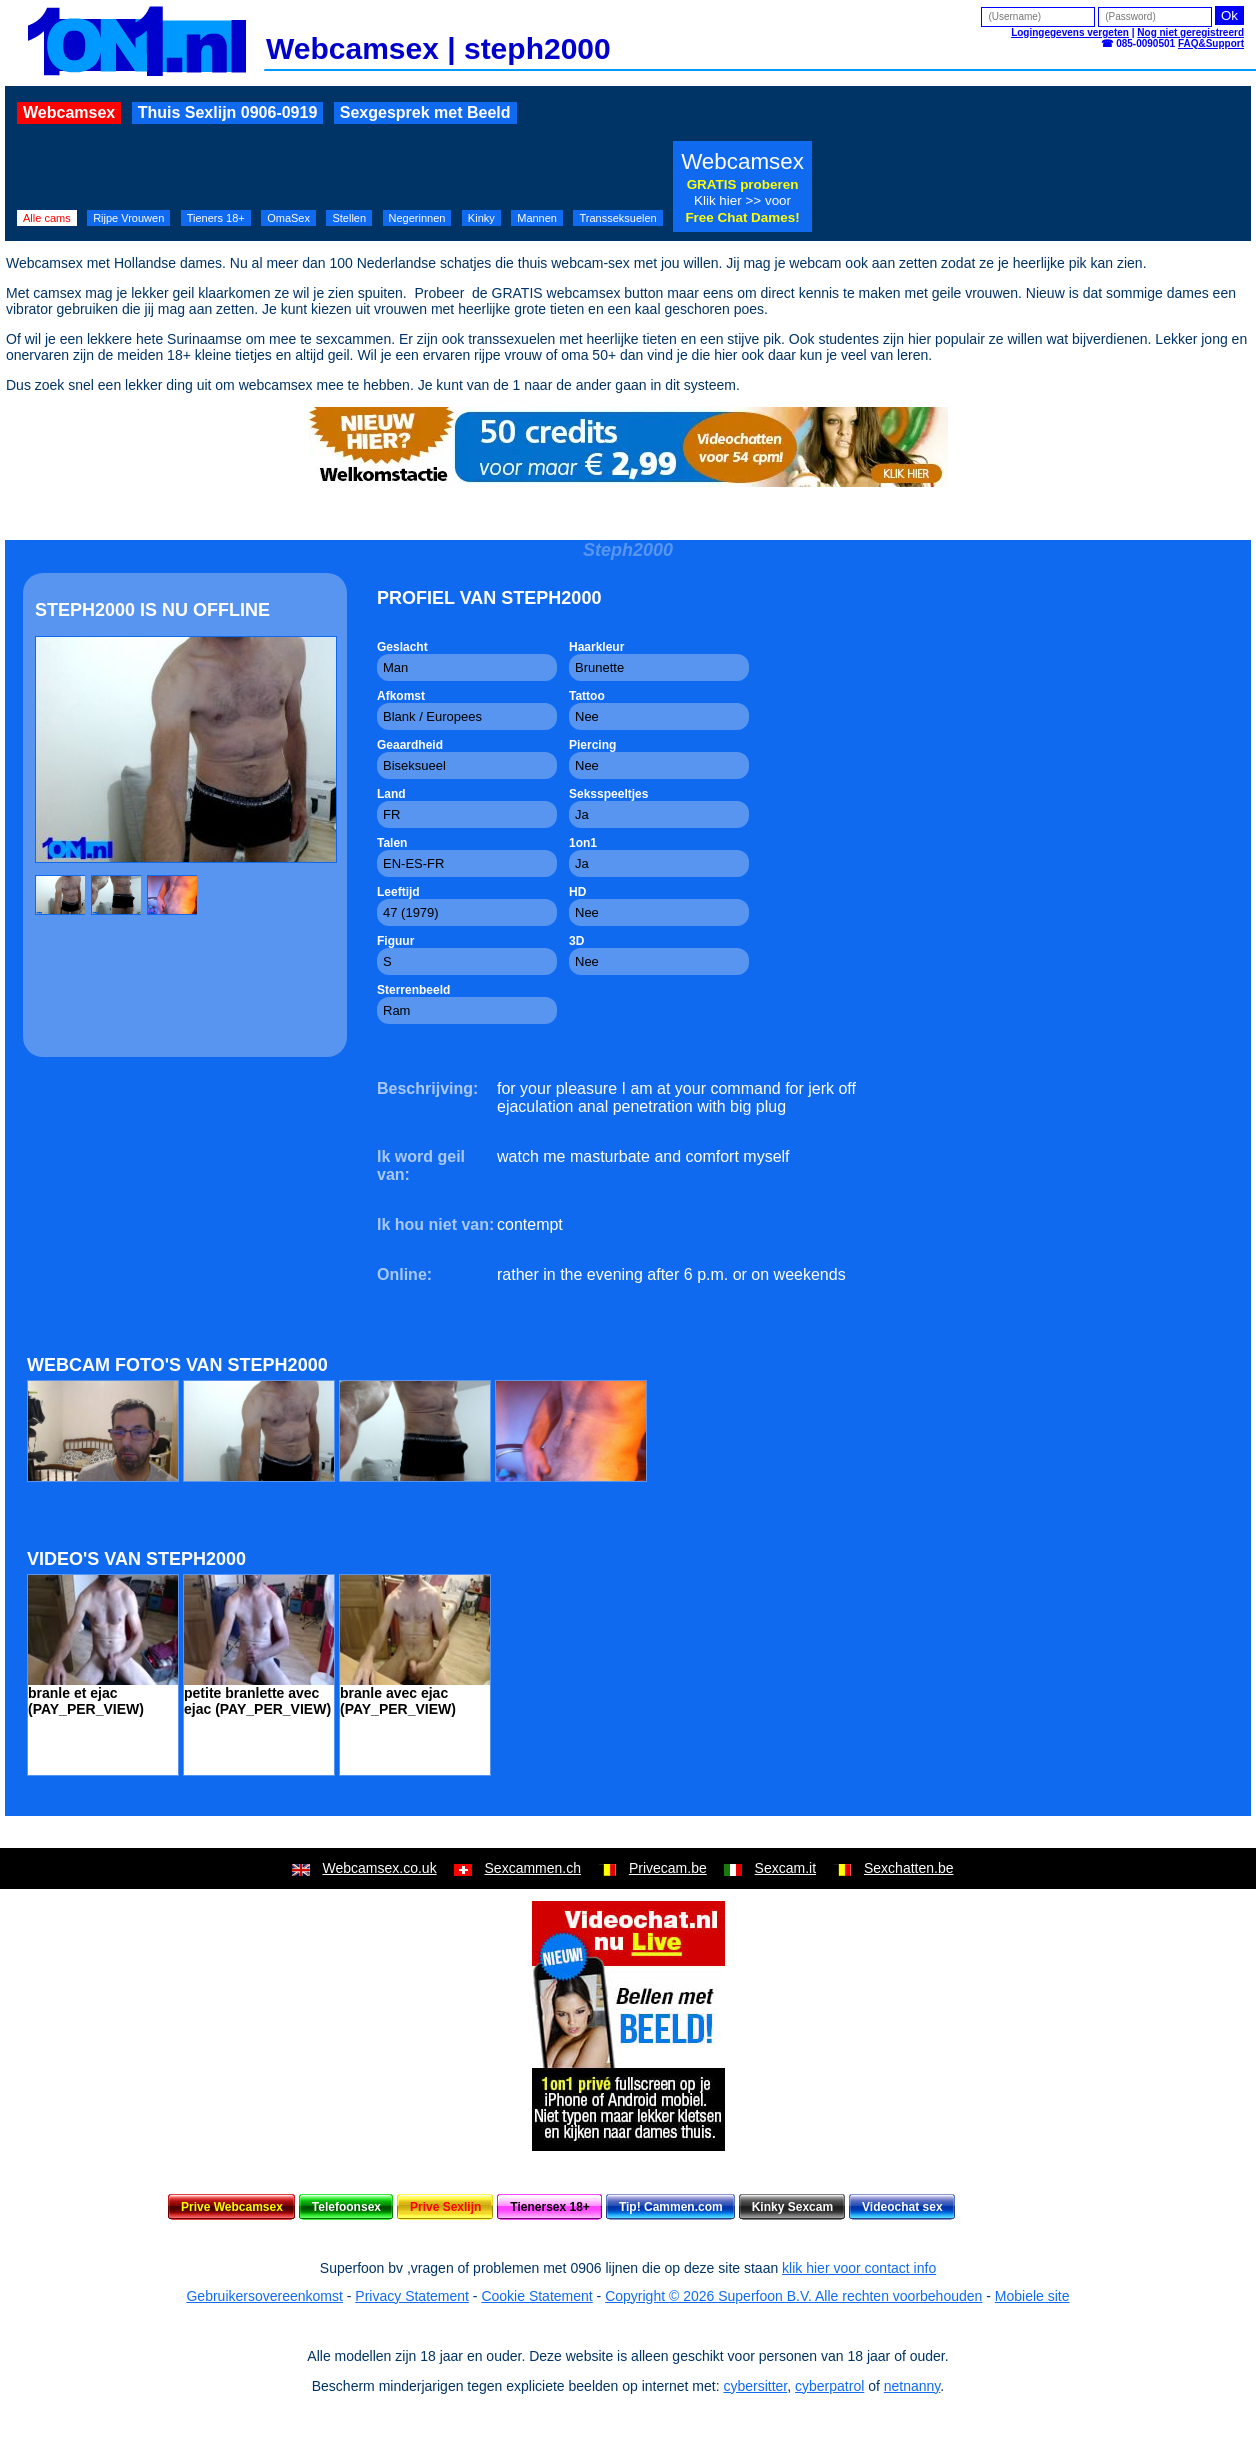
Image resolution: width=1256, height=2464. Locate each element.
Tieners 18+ (216, 218)
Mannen (537, 218)
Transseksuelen (617, 218)
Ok (1229, 15)
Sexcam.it (785, 1868)
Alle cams (47, 218)
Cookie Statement (536, 2296)
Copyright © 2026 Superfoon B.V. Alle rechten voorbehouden (793, 2296)
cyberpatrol (829, 2386)
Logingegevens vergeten (1070, 32)
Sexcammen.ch (533, 1868)
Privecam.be (668, 1868)
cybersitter (755, 2386)
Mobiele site (1032, 2296)
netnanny (912, 2386)
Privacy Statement (412, 2296)
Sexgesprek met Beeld (425, 112)
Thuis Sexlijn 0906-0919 (228, 112)
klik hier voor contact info (859, 2268)
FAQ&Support (1211, 43)
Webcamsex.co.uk (380, 1868)
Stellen (349, 218)
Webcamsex (69, 112)
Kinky (481, 218)
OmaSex (288, 218)
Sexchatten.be (909, 1868)
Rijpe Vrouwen (128, 218)
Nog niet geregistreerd (1190, 32)
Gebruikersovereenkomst (264, 2296)
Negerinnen (417, 218)
